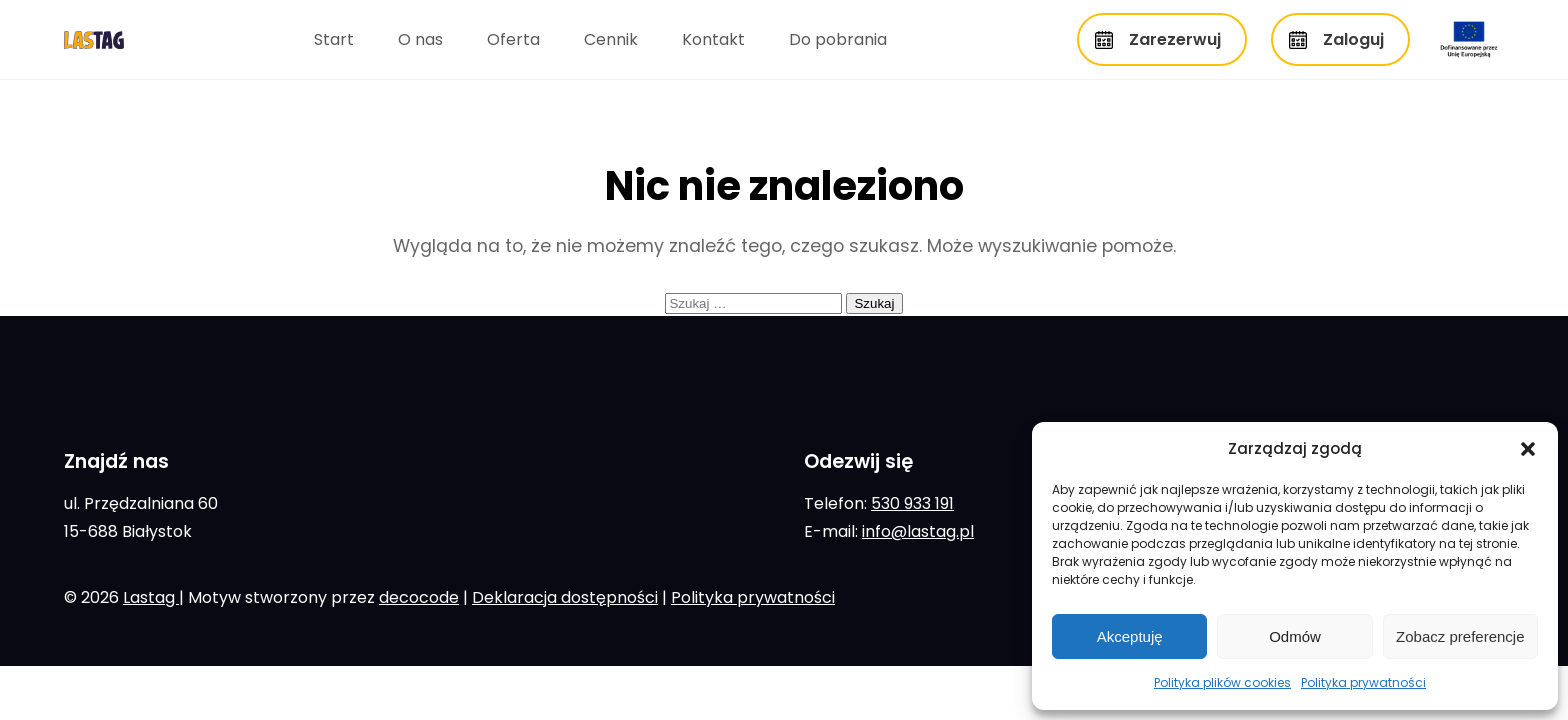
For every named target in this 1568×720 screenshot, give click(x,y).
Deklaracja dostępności (565, 597)
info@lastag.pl (918, 531)
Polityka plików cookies (1222, 682)
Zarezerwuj (1175, 39)
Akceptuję (1130, 636)
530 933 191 (912, 503)
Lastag (151, 597)
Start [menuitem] (334, 39)
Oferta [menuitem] (513, 39)
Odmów (1295, 636)
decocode (419, 597)
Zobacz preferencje (1460, 636)
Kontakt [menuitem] (713, 39)
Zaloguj (1353, 39)
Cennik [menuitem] (611, 39)
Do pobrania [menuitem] (838, 39)
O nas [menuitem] (420, 39)
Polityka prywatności (1363, 682)
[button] (1528, 449)
